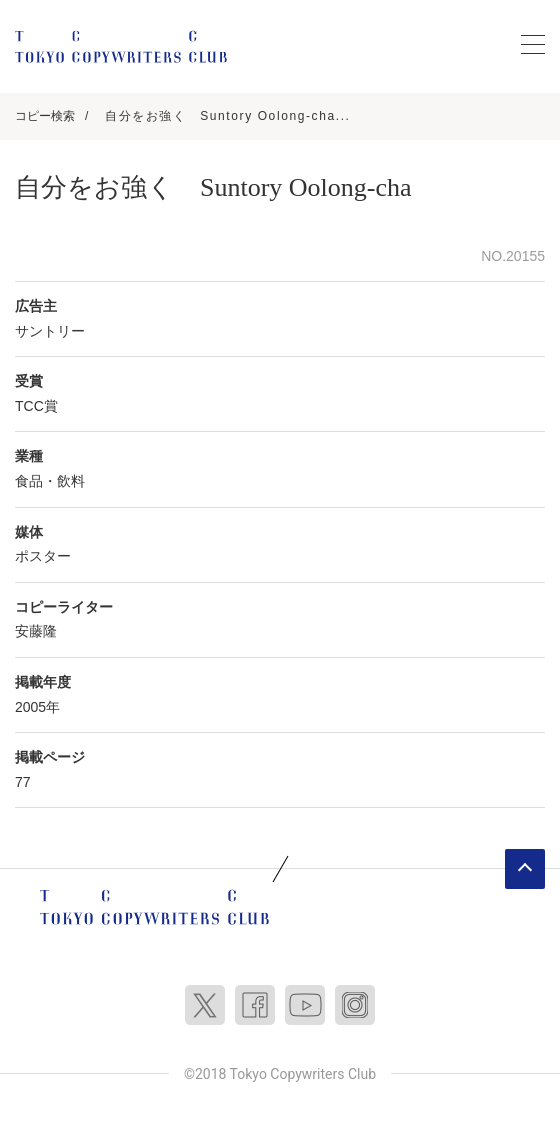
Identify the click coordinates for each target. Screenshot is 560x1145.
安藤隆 (36, 631)
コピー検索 (45, 116)
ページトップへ (525, 869)
